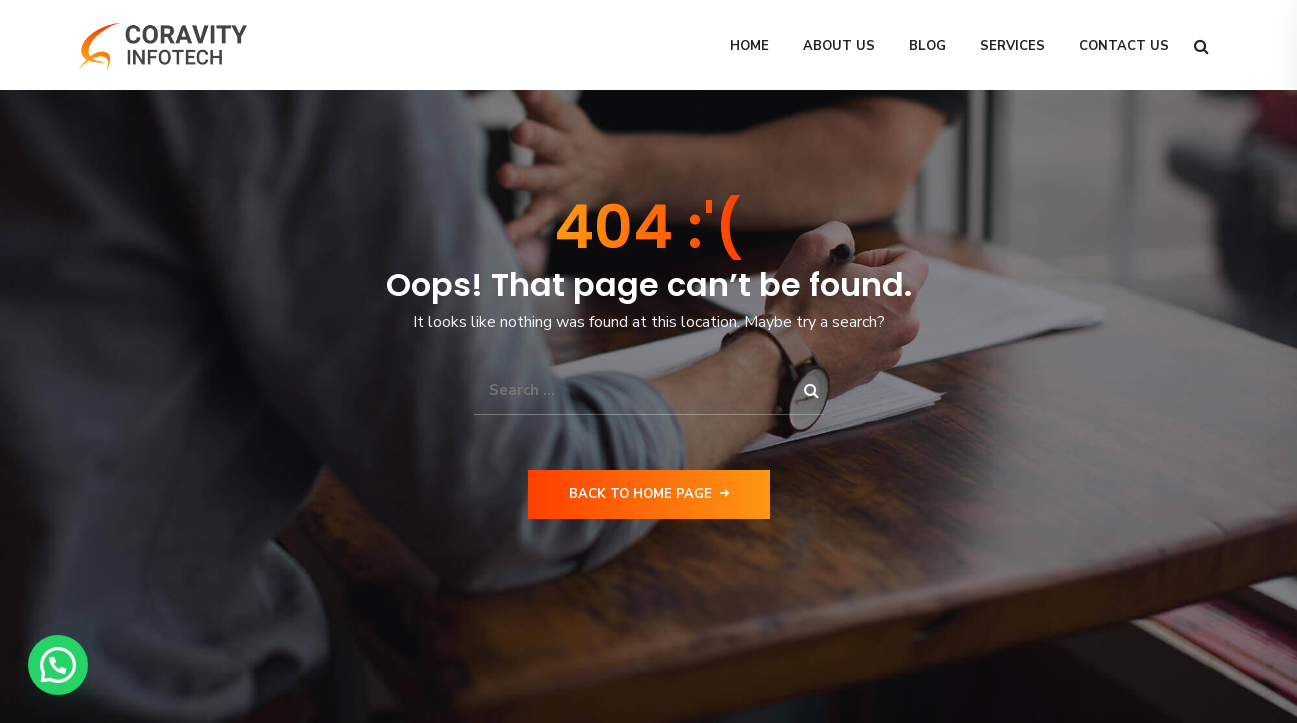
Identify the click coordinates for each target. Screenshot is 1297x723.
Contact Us (1124, 46)
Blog (927, 46)
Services (1012, 46)
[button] (58, 665)
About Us (839, 46)
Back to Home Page (649, 494)
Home (749, 46)
